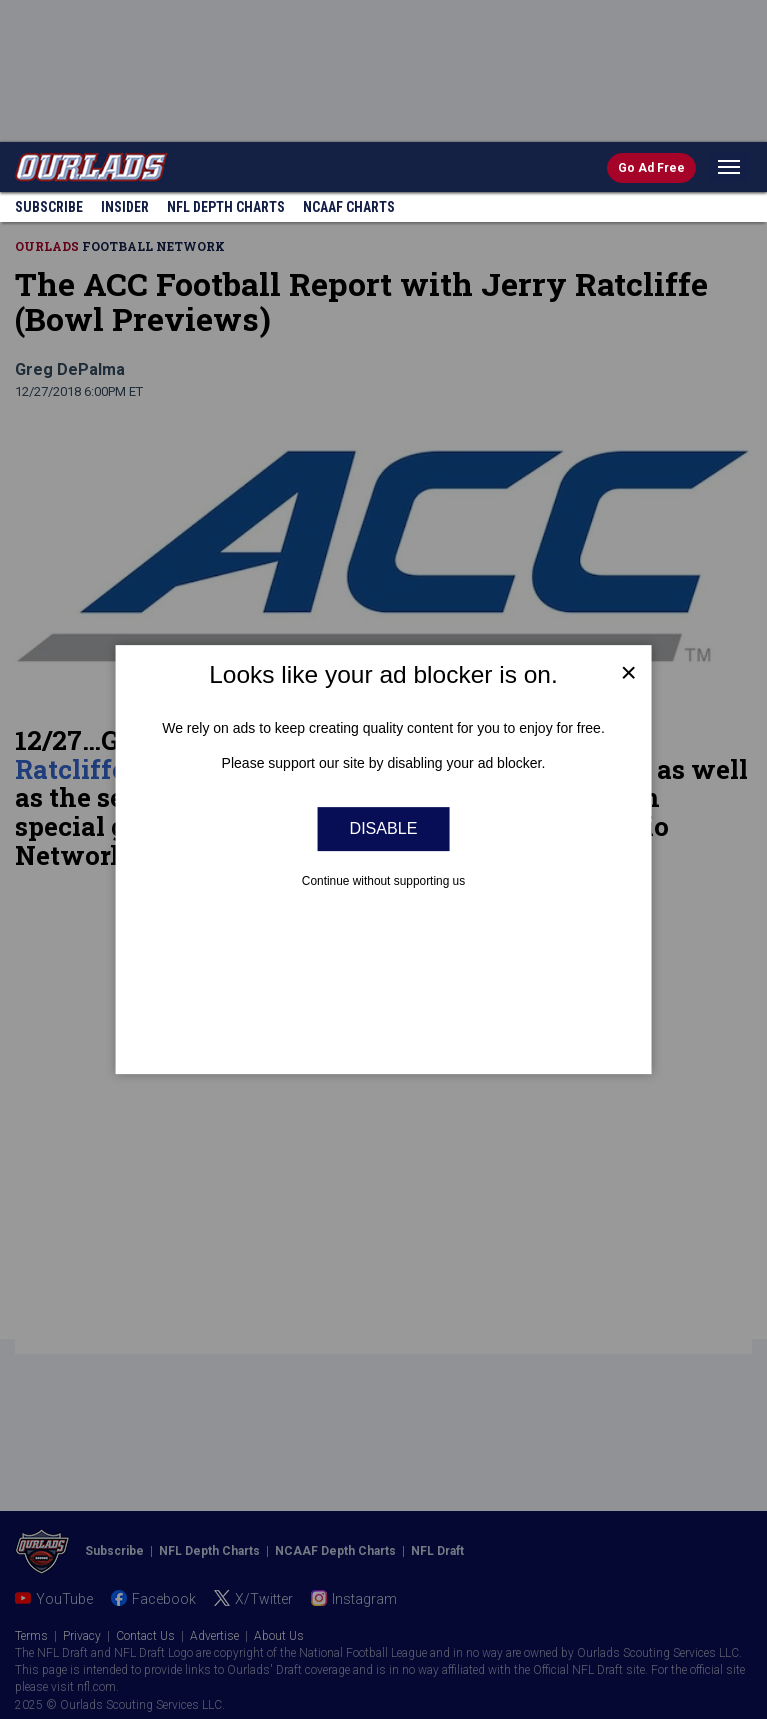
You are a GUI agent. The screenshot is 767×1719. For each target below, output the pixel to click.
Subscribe (49, 207)
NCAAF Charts (349, 207)
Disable (384, 829)
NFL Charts (226, 207)
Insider (125, 207)
